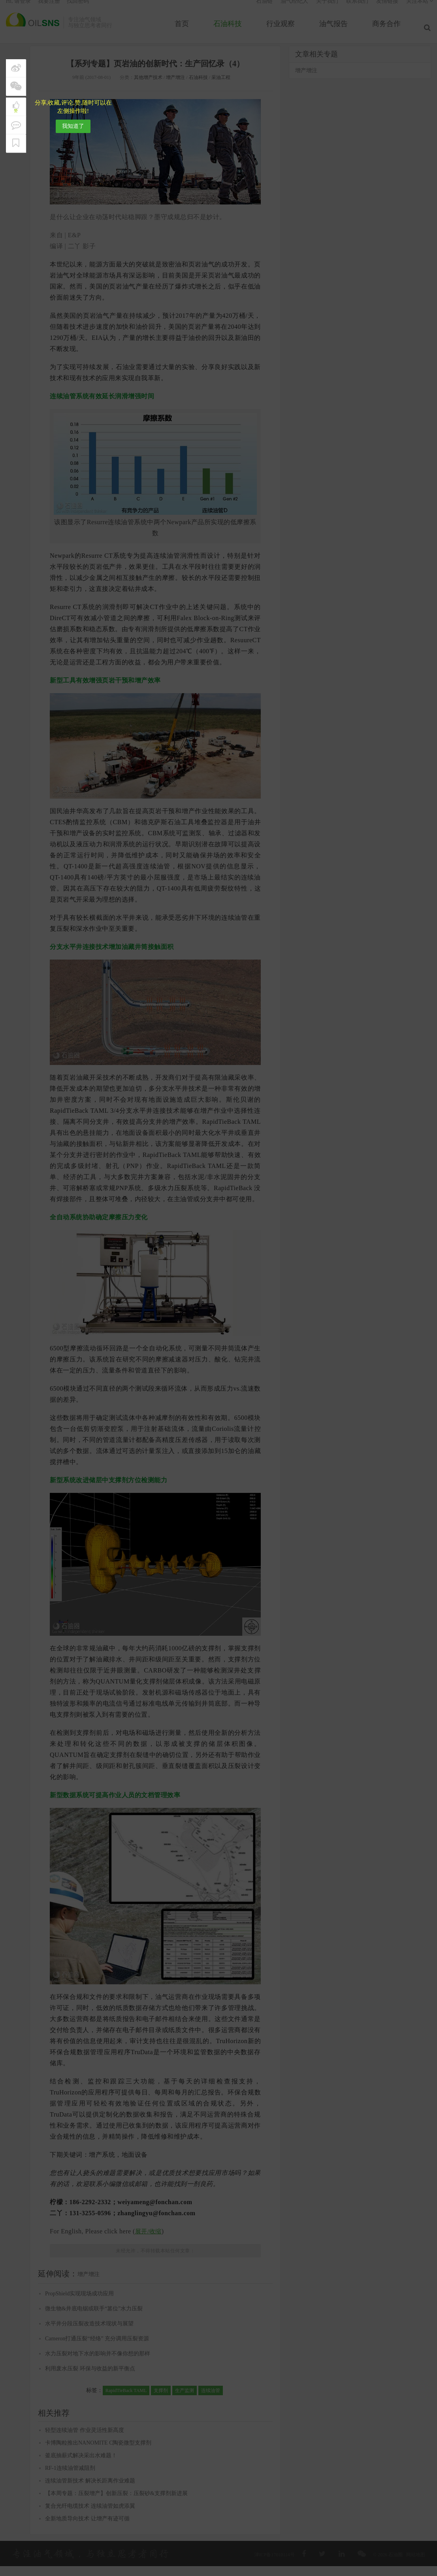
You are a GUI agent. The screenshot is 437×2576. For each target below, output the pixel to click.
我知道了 (73, 126)
